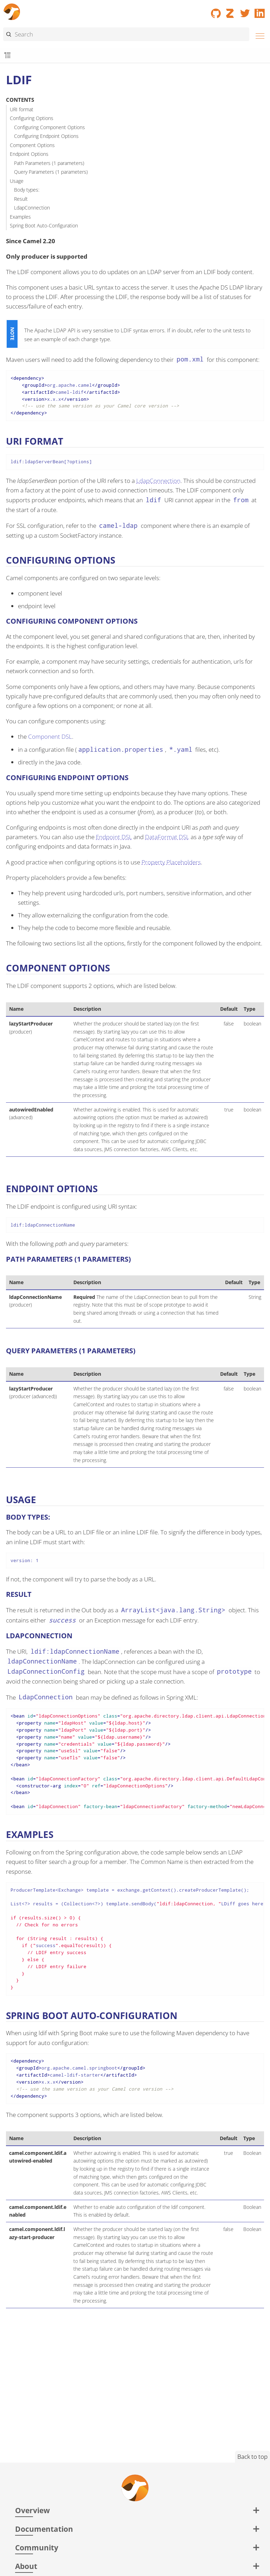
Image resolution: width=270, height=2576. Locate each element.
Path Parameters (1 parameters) (49, 163)
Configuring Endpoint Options (46, 136)
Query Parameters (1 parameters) (51, 171)
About (26, 2566)
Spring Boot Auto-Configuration (44, 225)
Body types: (26, 189)
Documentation (44, 2529)
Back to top (252, 2456)
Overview (32, 2510)
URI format (21, 109)
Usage (17, 181)
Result (21, 198)
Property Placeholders (171, 862)
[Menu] (258, 35)
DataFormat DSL (167, 837)
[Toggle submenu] (7, 55)
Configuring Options (31, 118)
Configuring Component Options (49, 127)
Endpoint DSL (114, 837)
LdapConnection (32, 207)
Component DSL (50, 736)
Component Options (32, 145)
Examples (20, 216)
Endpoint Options (29, 154)
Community (36, 2547)
